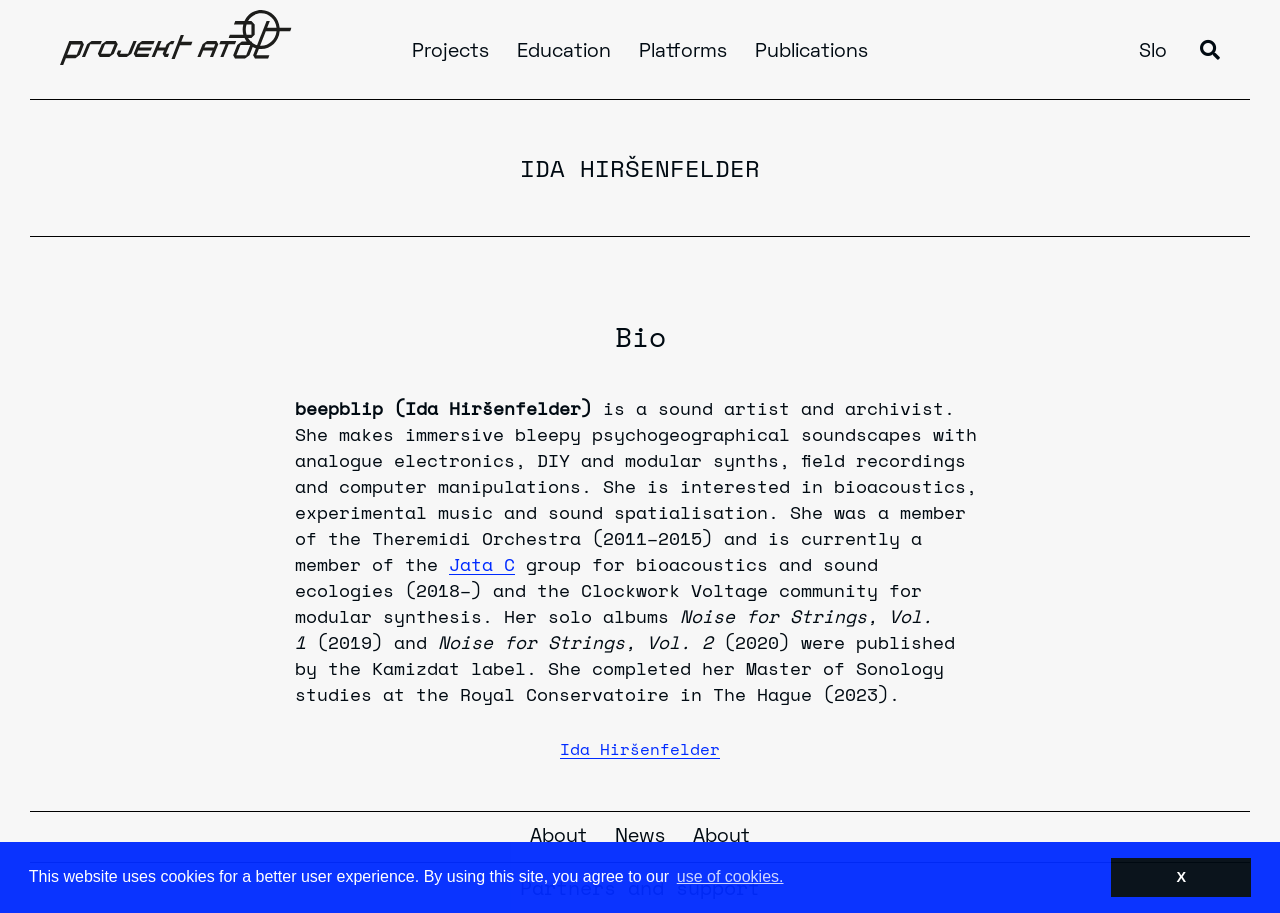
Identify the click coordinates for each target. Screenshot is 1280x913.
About (558, 837)
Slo (1153, 52)
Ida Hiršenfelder (640, 749)
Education (564, 52)
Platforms (683, 52)
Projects (450, 52)
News (640, 837)
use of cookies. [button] (730, 876)
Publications (811, 52)
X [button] (1181, 877)
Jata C (482, 564)
